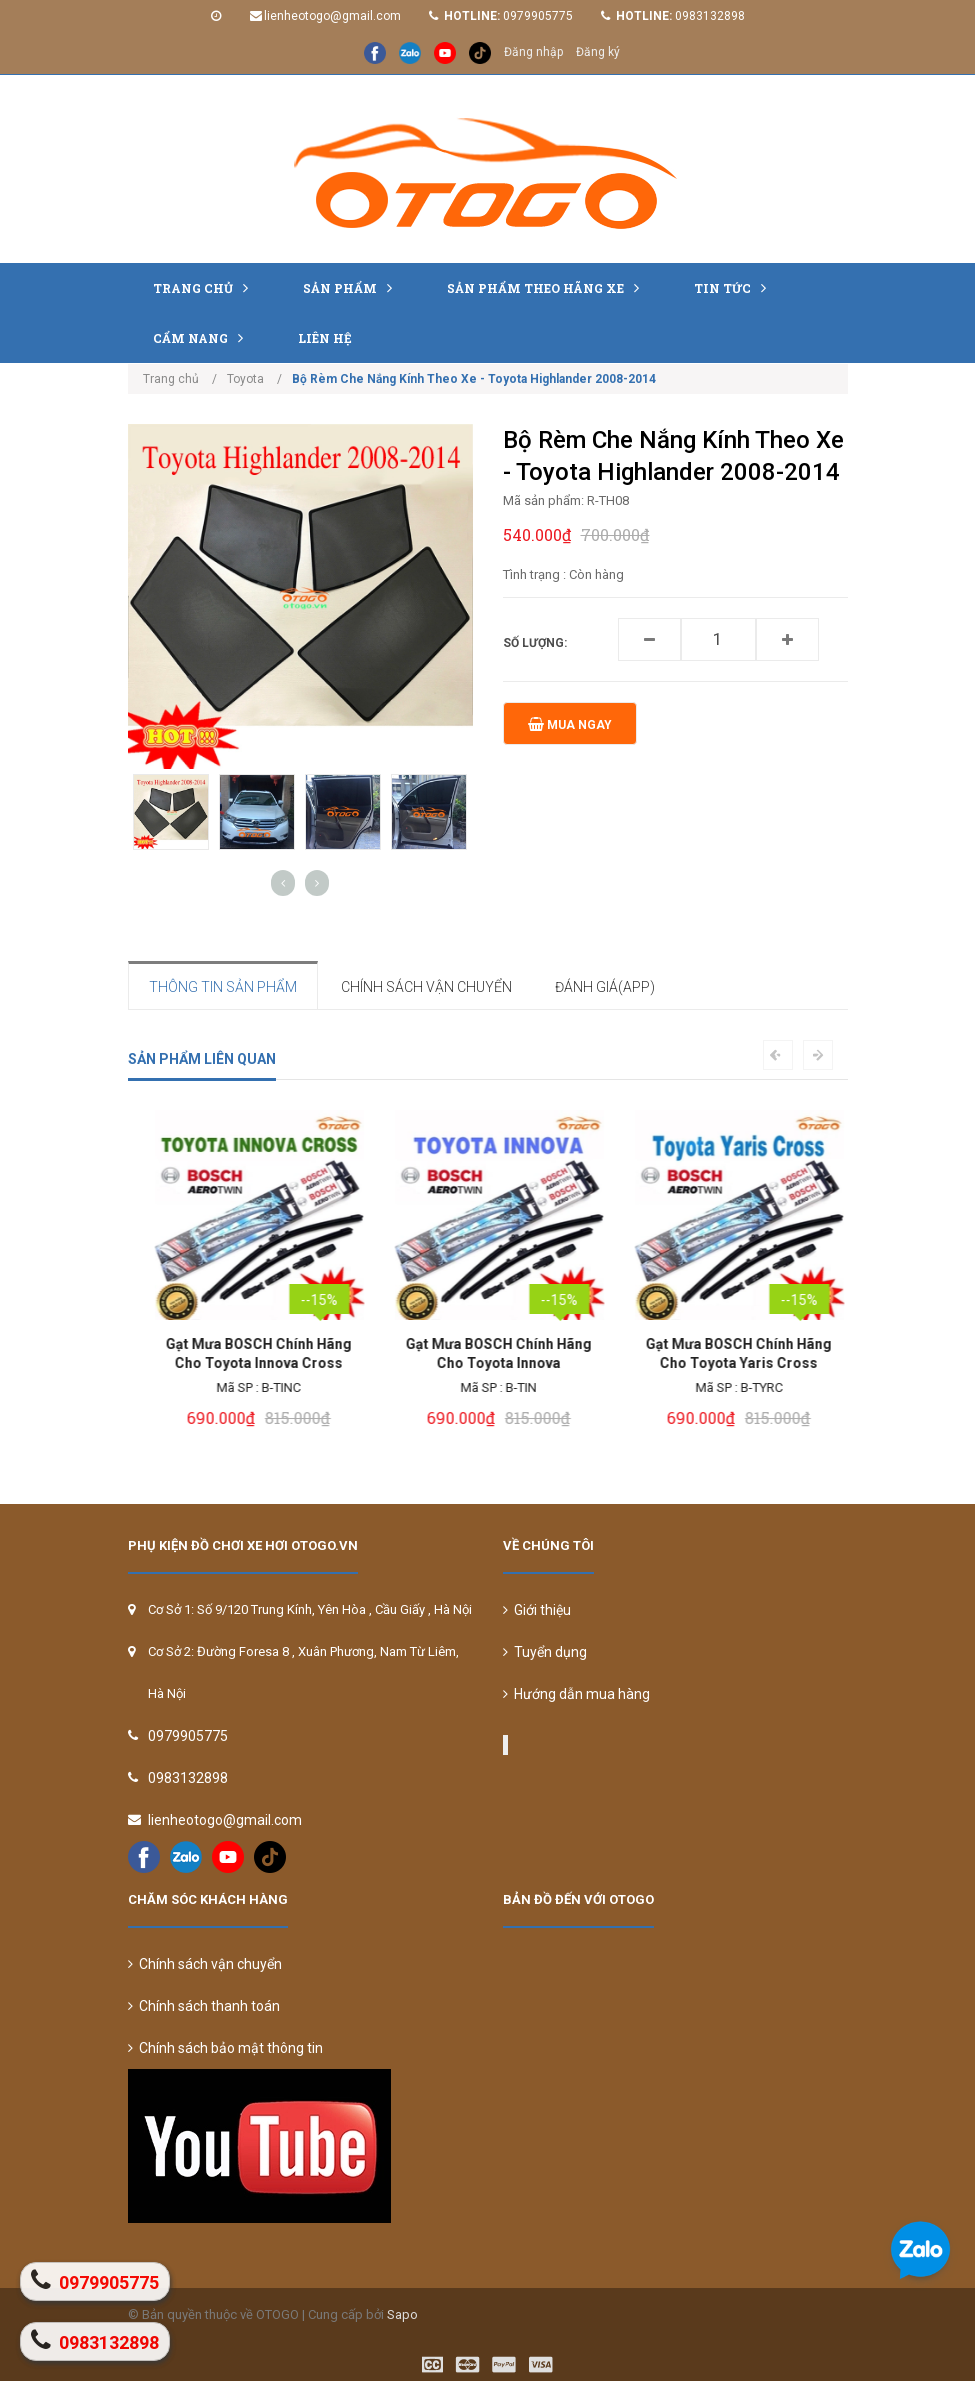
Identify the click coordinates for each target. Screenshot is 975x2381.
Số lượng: (535, 643)
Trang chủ (205, 287)
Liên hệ (325, 338)
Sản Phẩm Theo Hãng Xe (548, 287)
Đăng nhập (533, 52)
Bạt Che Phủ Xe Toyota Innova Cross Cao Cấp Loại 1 (247, 1353)
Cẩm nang (203, 337)
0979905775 (538, 16)
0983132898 (710, 16)
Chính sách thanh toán (204, 2006)
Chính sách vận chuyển (205, 1964)
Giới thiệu (537, 1610)
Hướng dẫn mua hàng (576, 1694)
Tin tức (735, 287)
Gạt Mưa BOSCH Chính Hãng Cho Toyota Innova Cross (488, 1353)
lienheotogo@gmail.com (332, 16)
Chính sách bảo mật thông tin (225, 2048)
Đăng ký (598, 52)
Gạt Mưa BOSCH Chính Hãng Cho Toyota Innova (728, 1353)
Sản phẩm (352, 287)
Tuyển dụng (545, 1652)
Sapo (402, 2314)
